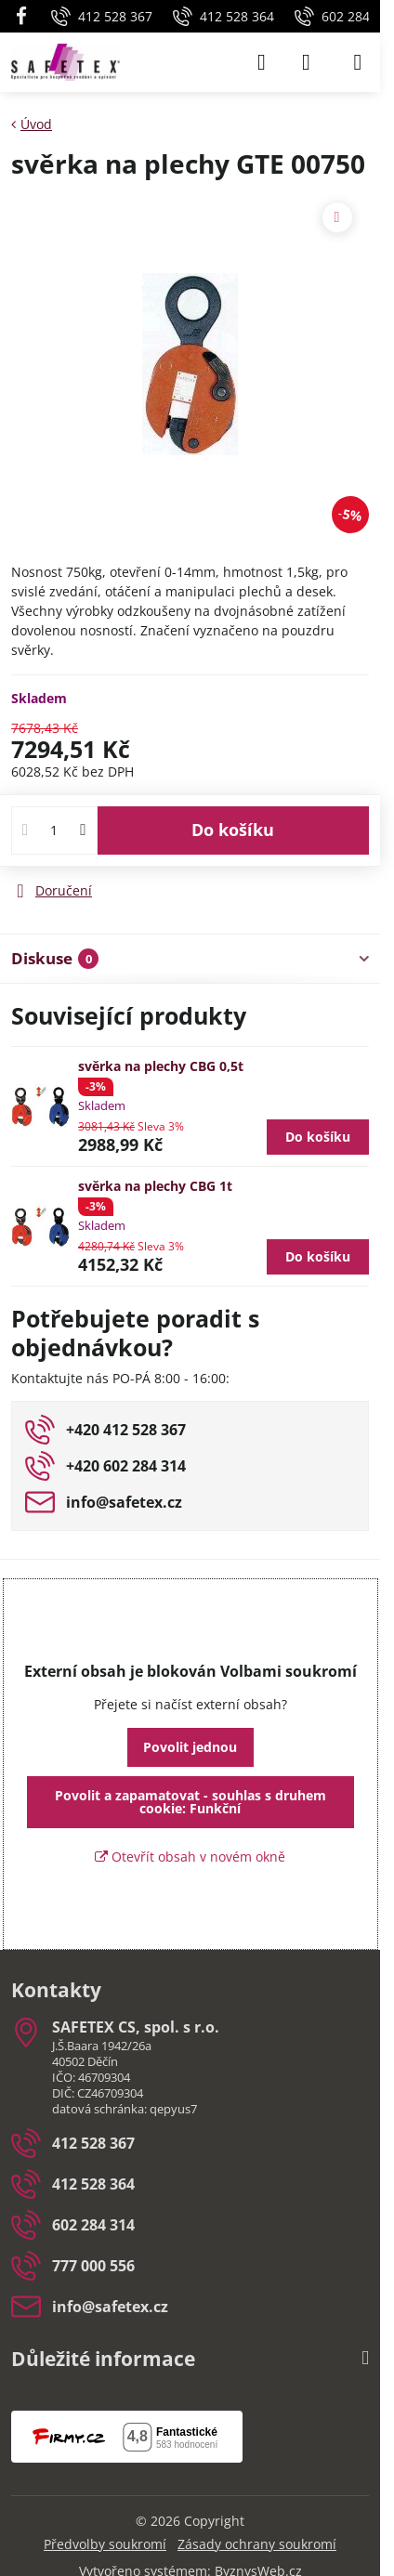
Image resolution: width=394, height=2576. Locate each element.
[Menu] (357, 62)
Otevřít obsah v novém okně (190, 1856)
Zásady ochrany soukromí (256, 2544)
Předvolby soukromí (105, 2544)
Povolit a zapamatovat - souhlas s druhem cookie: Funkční (190, 1801)
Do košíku (232, 829)
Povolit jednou (190, 1747)
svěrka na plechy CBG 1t (155, 1186)
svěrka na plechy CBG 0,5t (160, 1066)
